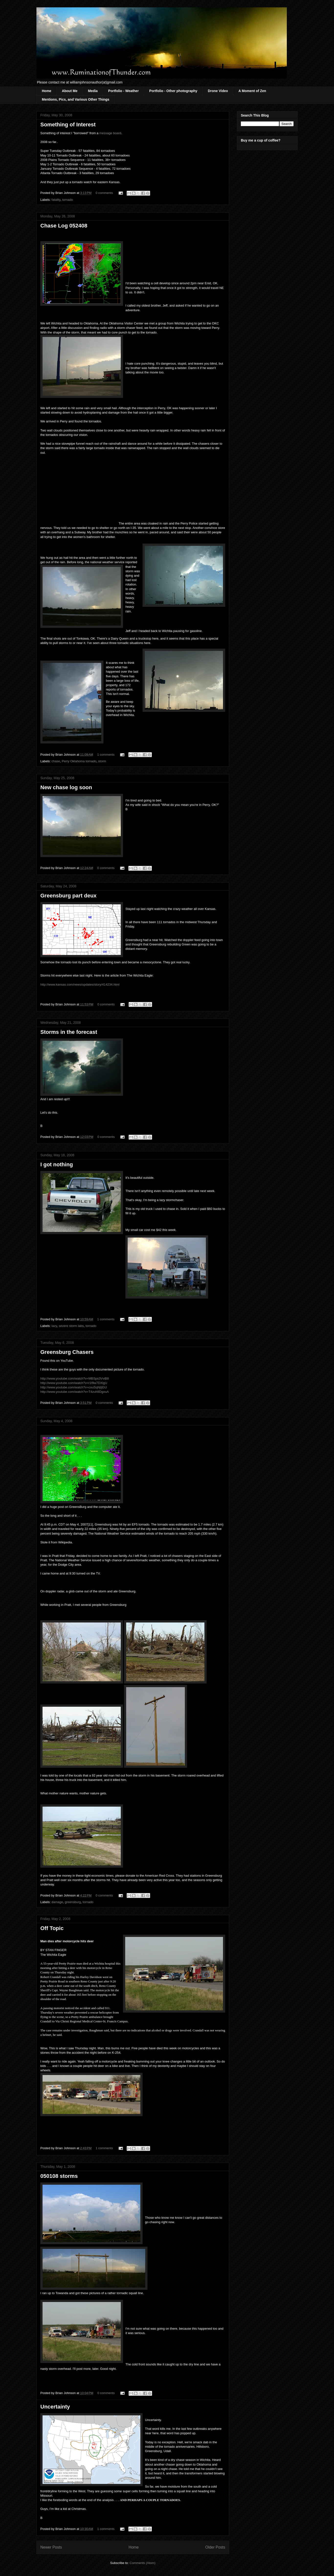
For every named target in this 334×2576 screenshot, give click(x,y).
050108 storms (59, 2176)
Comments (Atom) (142, 2563)
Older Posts (215, 2547)
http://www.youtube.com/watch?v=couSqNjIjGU (73, 1387)
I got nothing (56, 1164)
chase (56, 761)
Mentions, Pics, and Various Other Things (75, 99)
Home (46, 91)
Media (93, 91)
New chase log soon (66, 787)
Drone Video (218, 91)
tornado (67, 200)
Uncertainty (55, 2407)
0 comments (104, 193)
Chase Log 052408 (63, 226)
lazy (54, 1326)
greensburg (73, 1902)
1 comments (105, 754)
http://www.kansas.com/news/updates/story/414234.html (80, 984)
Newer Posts (51, 2547)
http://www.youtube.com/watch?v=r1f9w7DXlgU (73, 1383)
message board (110, 133)
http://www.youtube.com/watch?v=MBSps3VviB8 (74, 1378)
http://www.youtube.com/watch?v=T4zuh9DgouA (74, 1392)
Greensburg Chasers (67, 1352)
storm (102, 761)
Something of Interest (68, 124)
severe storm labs (71, 1326)
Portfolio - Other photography (173, 91)
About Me (70, 91)
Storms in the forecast (68, 1032)
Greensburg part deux (68, 896)
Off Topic (52, 1928)
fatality (56, 200)
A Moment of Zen (252, 91)
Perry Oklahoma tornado (79, 761)
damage (57, 1902)
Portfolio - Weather (123, 91)
